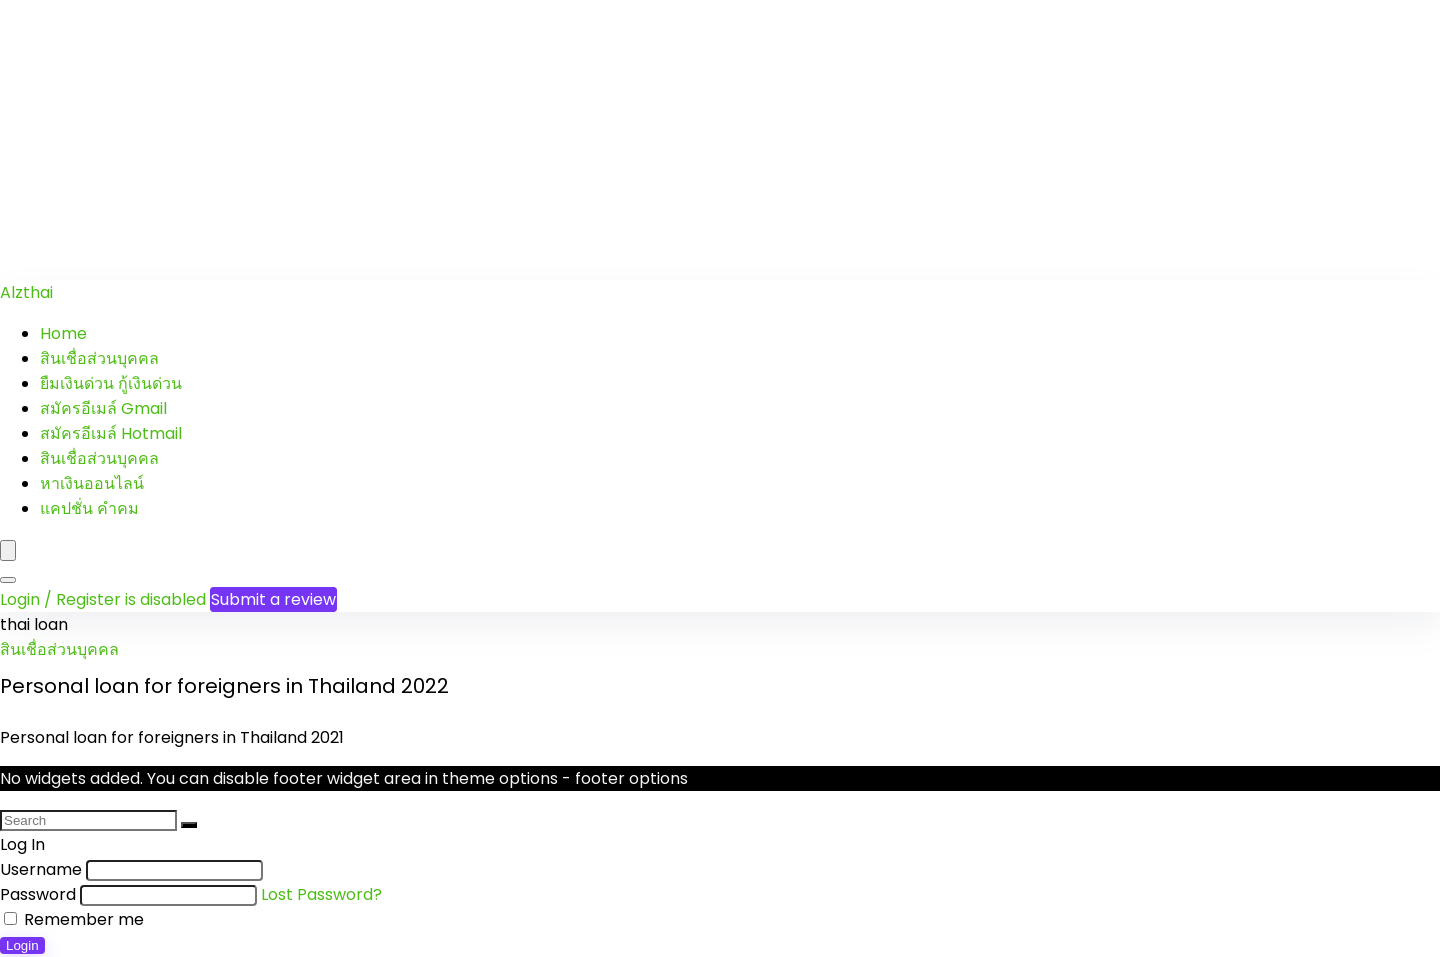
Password (38, 894)
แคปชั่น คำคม (89, 508)
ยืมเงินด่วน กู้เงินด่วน (111, 383)
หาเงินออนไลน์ (92, 483)
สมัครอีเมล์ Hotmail (111, 433)
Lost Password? (321, 894)
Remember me (74, 919)
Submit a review (273, 599)
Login (22, 945)
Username (41, 869)
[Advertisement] (600, 140)
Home (63, 333)
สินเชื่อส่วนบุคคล (99, 358)
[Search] (8, 580)
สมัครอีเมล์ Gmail (103, 408)
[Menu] (8, 550)
